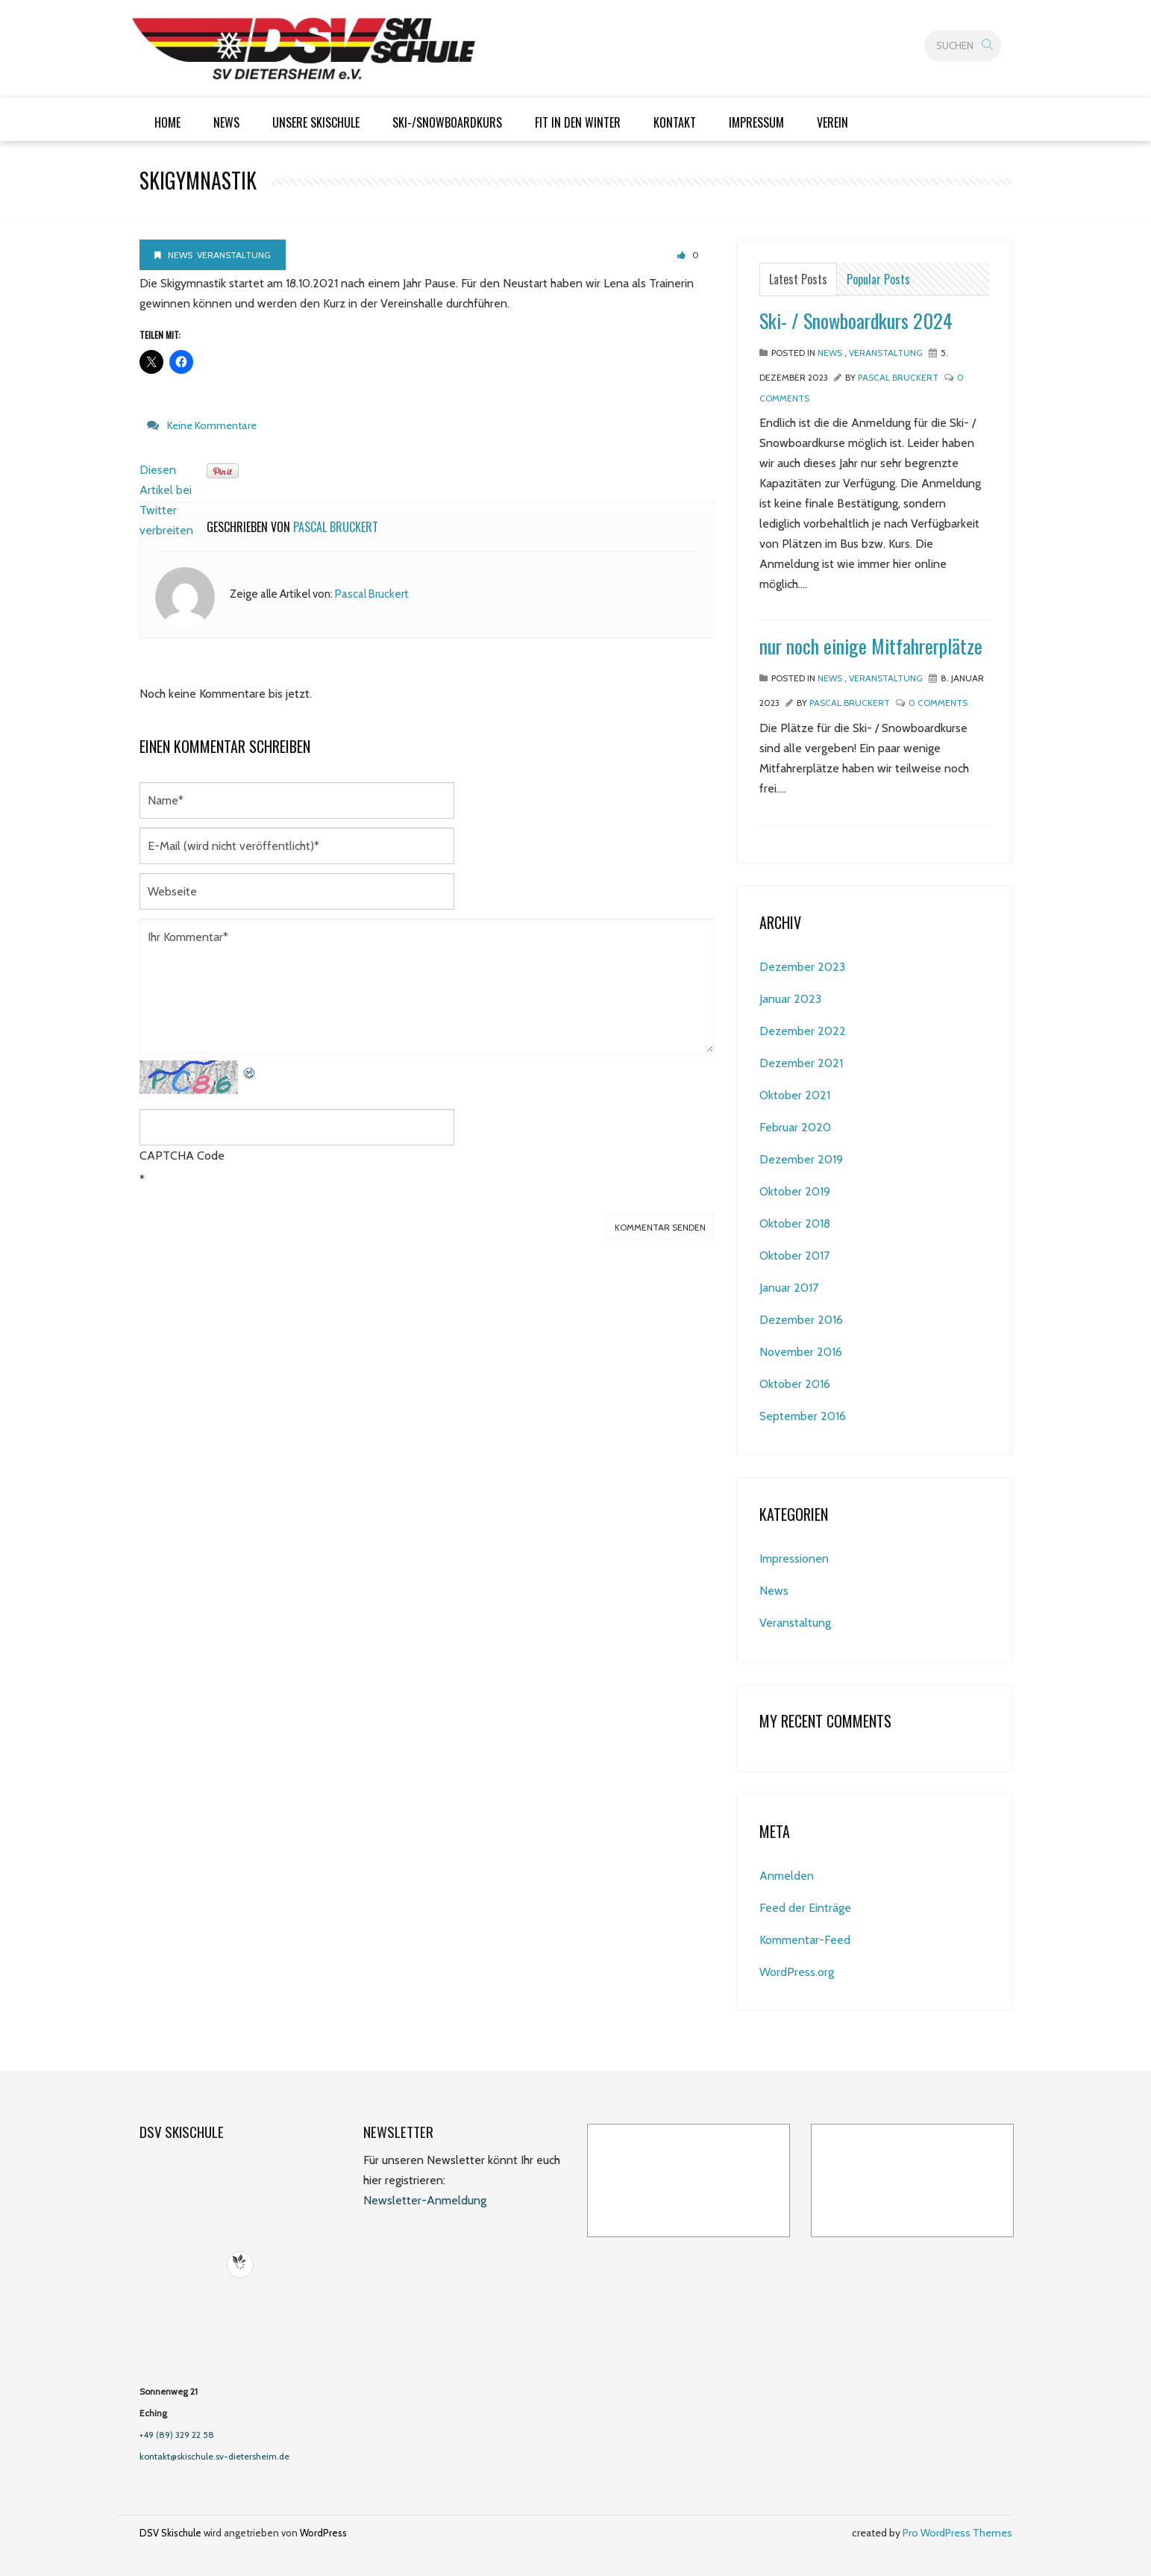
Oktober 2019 (794, 1191)
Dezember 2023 (802, 967)
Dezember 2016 (801, 1320)
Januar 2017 (788, 1288)
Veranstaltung (234, 254)
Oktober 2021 (794, 1095)
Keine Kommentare (212, 425)
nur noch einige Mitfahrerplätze (870, 645)
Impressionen (794, 1558)
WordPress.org (796, 1972)
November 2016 (800, 1352)
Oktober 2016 (794, 1384)
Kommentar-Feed (804, 1940)
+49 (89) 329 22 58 (176, 2434)
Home (167, 122)
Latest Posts (798, 279)
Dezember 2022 (802, 1031)
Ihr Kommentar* (426, 986)
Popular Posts (878, 279)
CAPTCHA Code (182, 1155)
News (226, 122)
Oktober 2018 (794, 1223)
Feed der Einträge (805, 1908)
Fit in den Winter (578, 122)
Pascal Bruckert (335, 527)
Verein (832, 122)
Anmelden (786, 1876)
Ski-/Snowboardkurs (447, 122)
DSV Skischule (170, 2533)
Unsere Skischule (316, 122)
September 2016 (802, 1416)
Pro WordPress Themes (957, 2532)
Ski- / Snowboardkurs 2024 (856, 320)
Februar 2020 (795, 1127)
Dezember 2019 (801, 1159)
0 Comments (938, 702)
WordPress (323, 2533)
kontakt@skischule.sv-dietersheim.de (214, 2456)
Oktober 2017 (794, 1255)
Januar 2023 (790, 999)
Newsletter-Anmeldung (424, 2200)
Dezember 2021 (801, 1063)
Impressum (756, 122)
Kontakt (674, 122)
